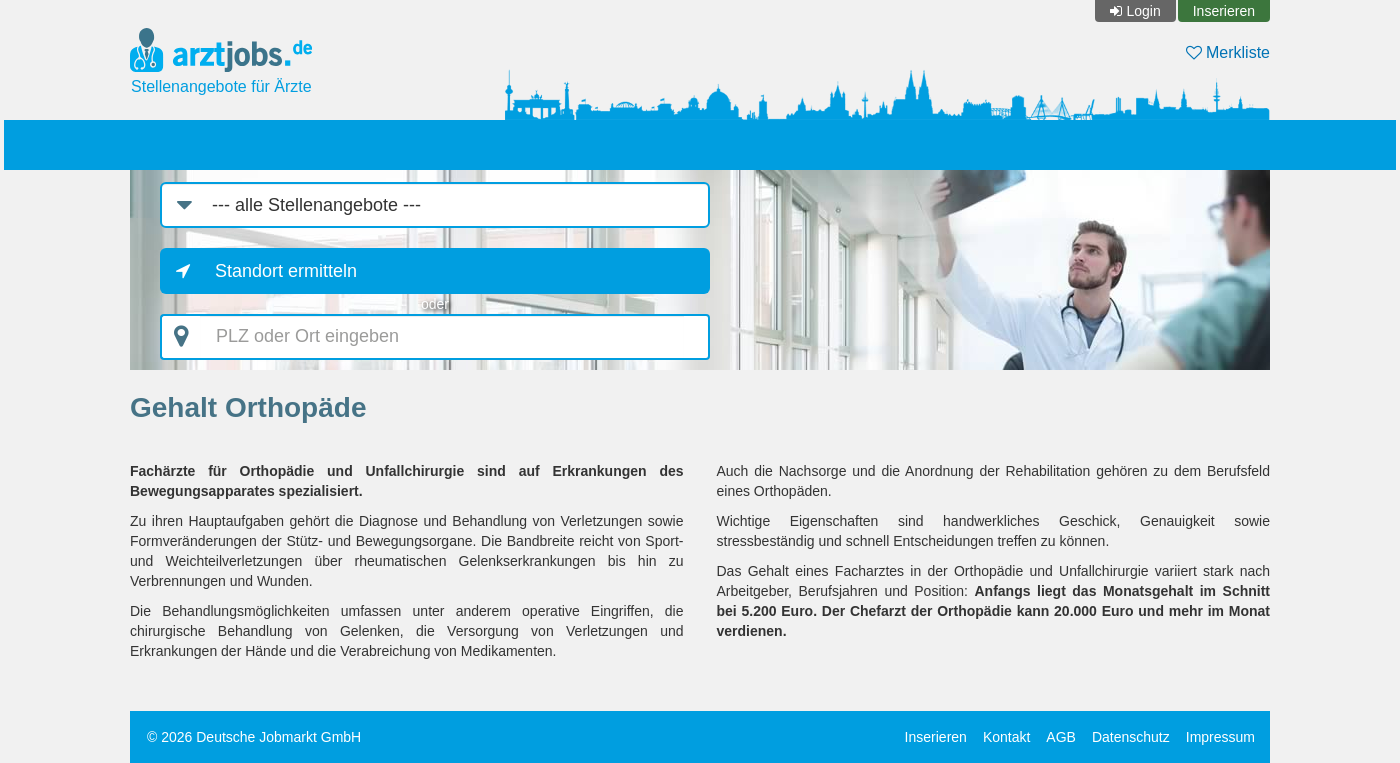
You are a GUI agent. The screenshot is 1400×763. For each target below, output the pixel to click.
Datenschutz (1131, 737)
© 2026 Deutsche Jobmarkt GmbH (254, 737)
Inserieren (1224, 11)
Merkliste (1228, 52)
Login (1143, 11)
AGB (1061, 737)
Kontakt (1006, 737)
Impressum (1220, 737)
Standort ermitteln (286, 271)
